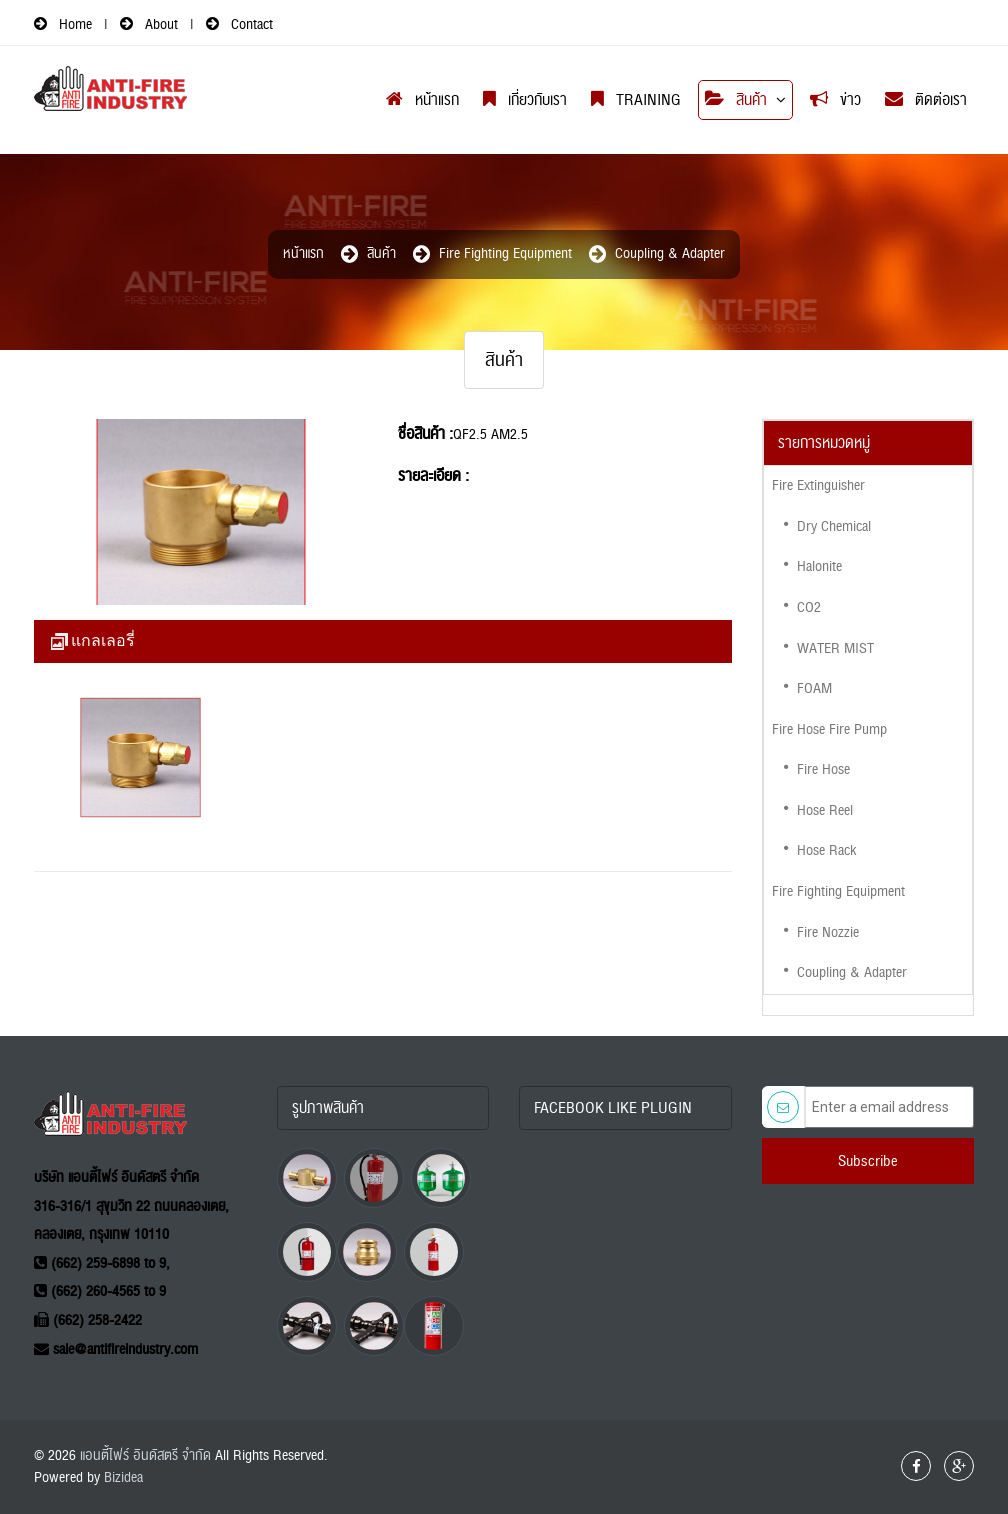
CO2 (809, 607)
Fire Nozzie (828, 932)
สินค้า (736, 100)
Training (636, 100)
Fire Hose (823, 769)
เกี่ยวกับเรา (525, 100)
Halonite (819, 566)
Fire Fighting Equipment (505, 253)
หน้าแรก (422, 100)
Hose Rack (826, 850)
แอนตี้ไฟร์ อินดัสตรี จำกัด (145, 1455)
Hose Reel (825, 810)
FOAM (814, 688)
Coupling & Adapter (670, 253)
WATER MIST (835, 648)
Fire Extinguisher (818, 485)
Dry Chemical (834, 526)
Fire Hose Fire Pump (829, 729)
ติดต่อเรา (926, 100)
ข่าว (835, 100)
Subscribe (868, 1161)
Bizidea (123, 1477)
